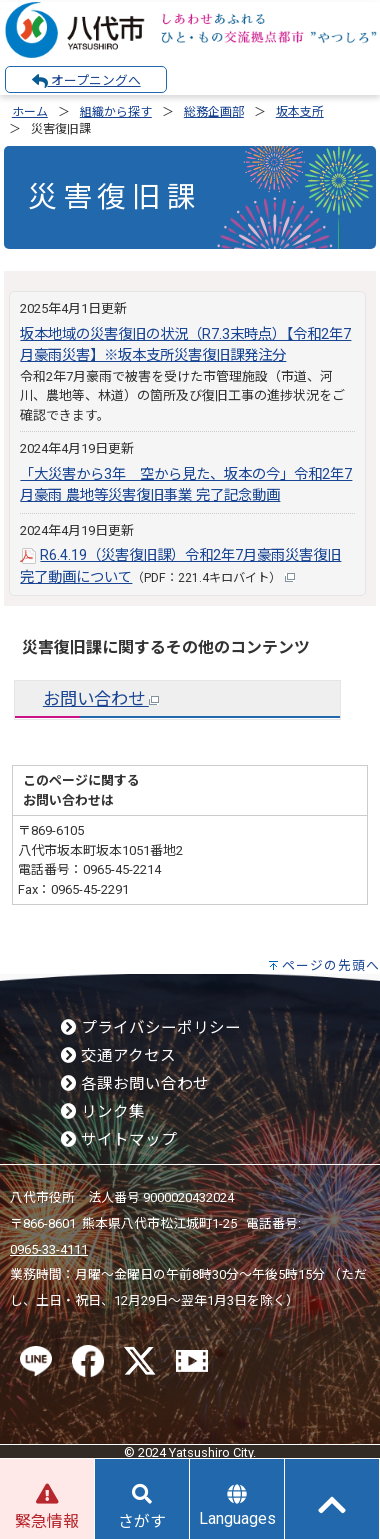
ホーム (30, 112)
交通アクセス (118, 1056)
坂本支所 (300, 112)
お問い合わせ (101, 699)
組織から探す (116, 112)
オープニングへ (86, 81)
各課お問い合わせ (135, 1084)
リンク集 (103, 1112)
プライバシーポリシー (151, 1028)
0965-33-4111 (49, 1249)
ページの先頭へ (331, 965)
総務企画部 (214, 112)
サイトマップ (119, 1140)
